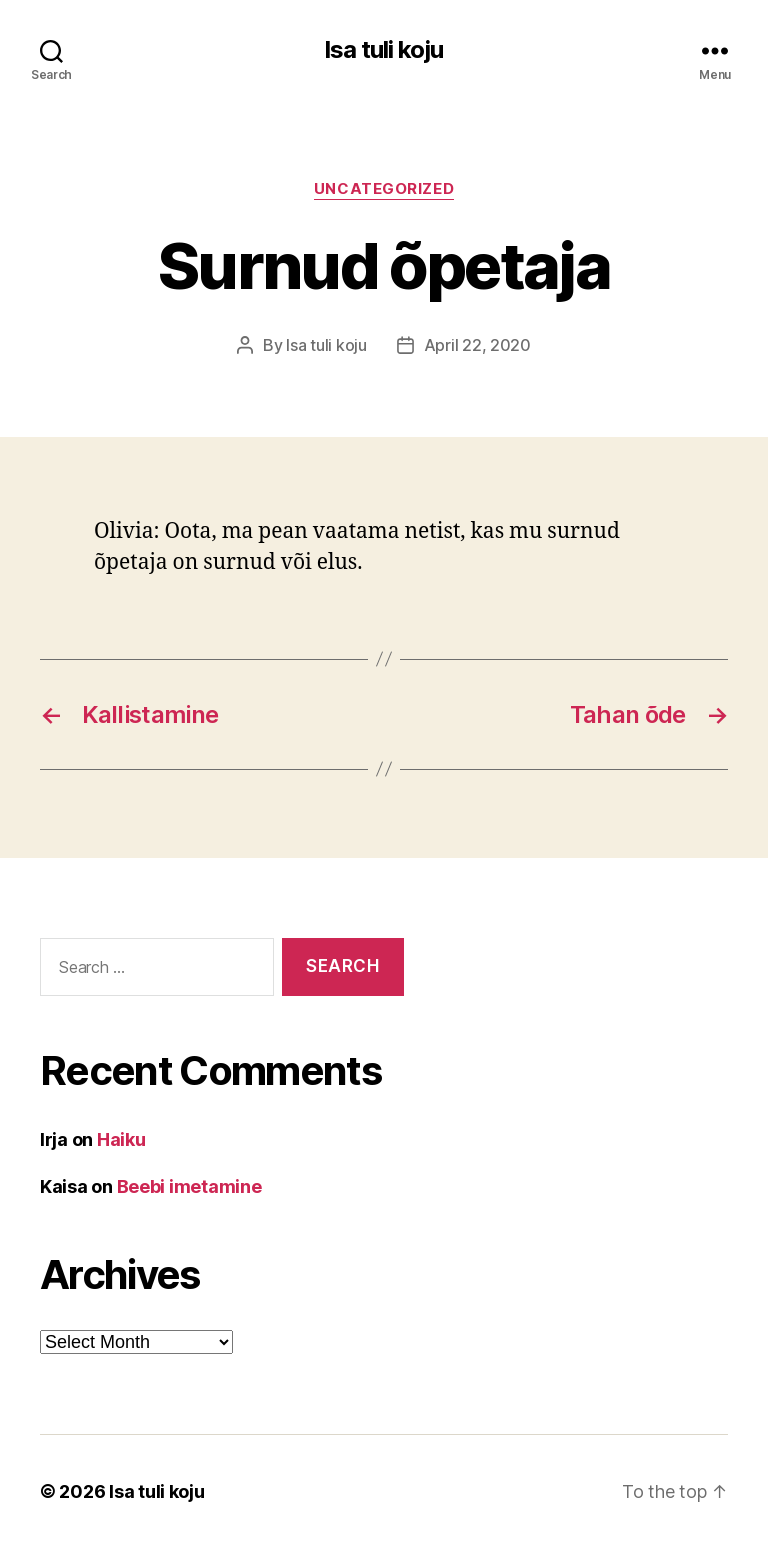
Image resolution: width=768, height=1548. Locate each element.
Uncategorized (384, 189)
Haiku (121, 1139)
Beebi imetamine (189, 1186)
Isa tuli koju (383, 50)
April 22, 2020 (477, 345)
